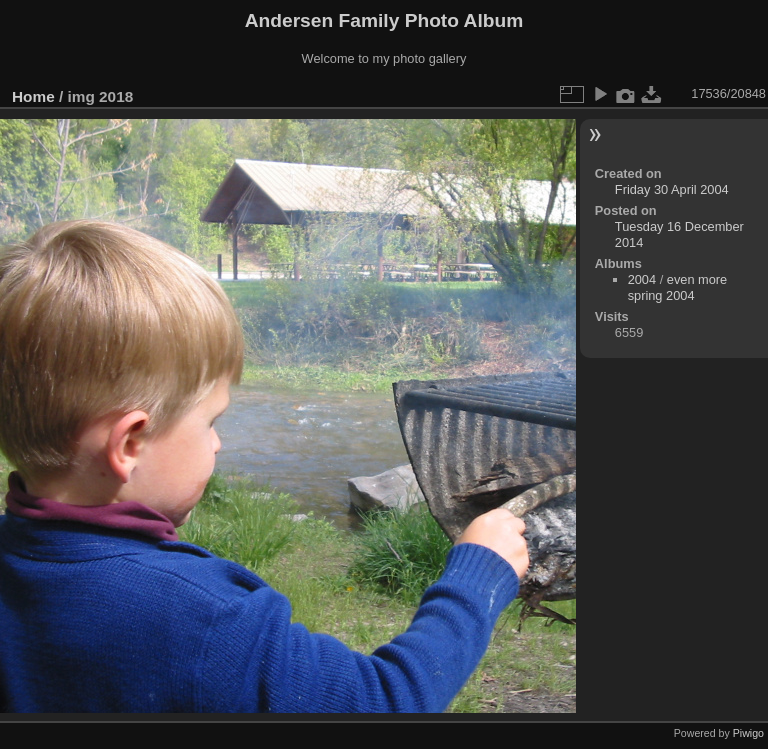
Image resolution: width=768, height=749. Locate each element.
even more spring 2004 (678, 287)
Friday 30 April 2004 (672, 189)
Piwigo (748, 733)
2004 (642, 279)
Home (33, 96)
